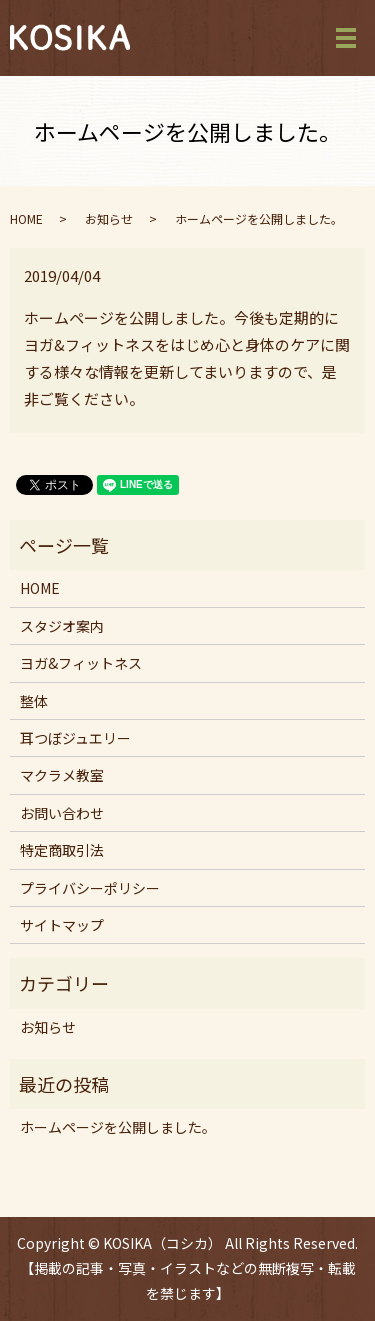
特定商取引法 (62, 850)
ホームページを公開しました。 (118, 1127)
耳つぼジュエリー (75, 738)
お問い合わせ (62, 813)
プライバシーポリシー (90, 888)
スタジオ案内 (62, 626)
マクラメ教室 (62, 775)
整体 (34, 701)
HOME (26, 218)
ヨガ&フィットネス (81, 663)
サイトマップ (62, 925)
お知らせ (109, 218)
